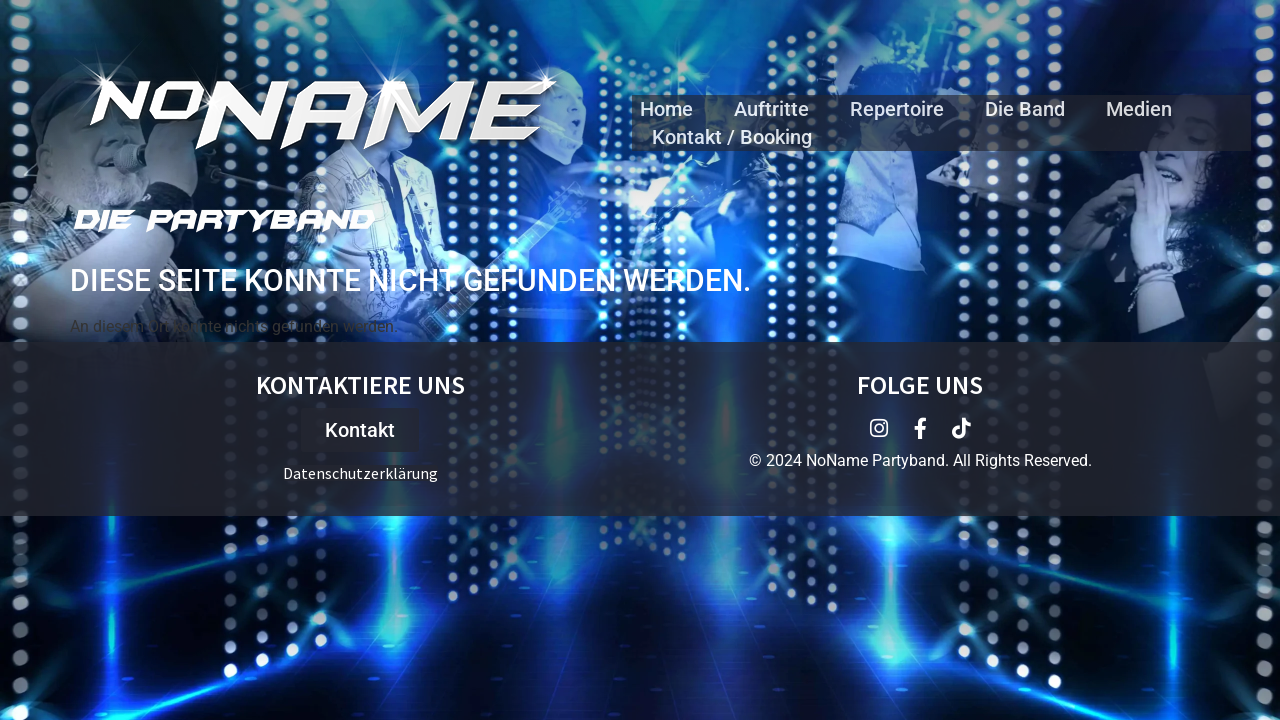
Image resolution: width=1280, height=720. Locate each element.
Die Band (1025, 109)
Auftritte (771, 109)
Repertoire (897, 109)
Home (666, 109)
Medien (1139, 109)
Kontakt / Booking (732, 137)
